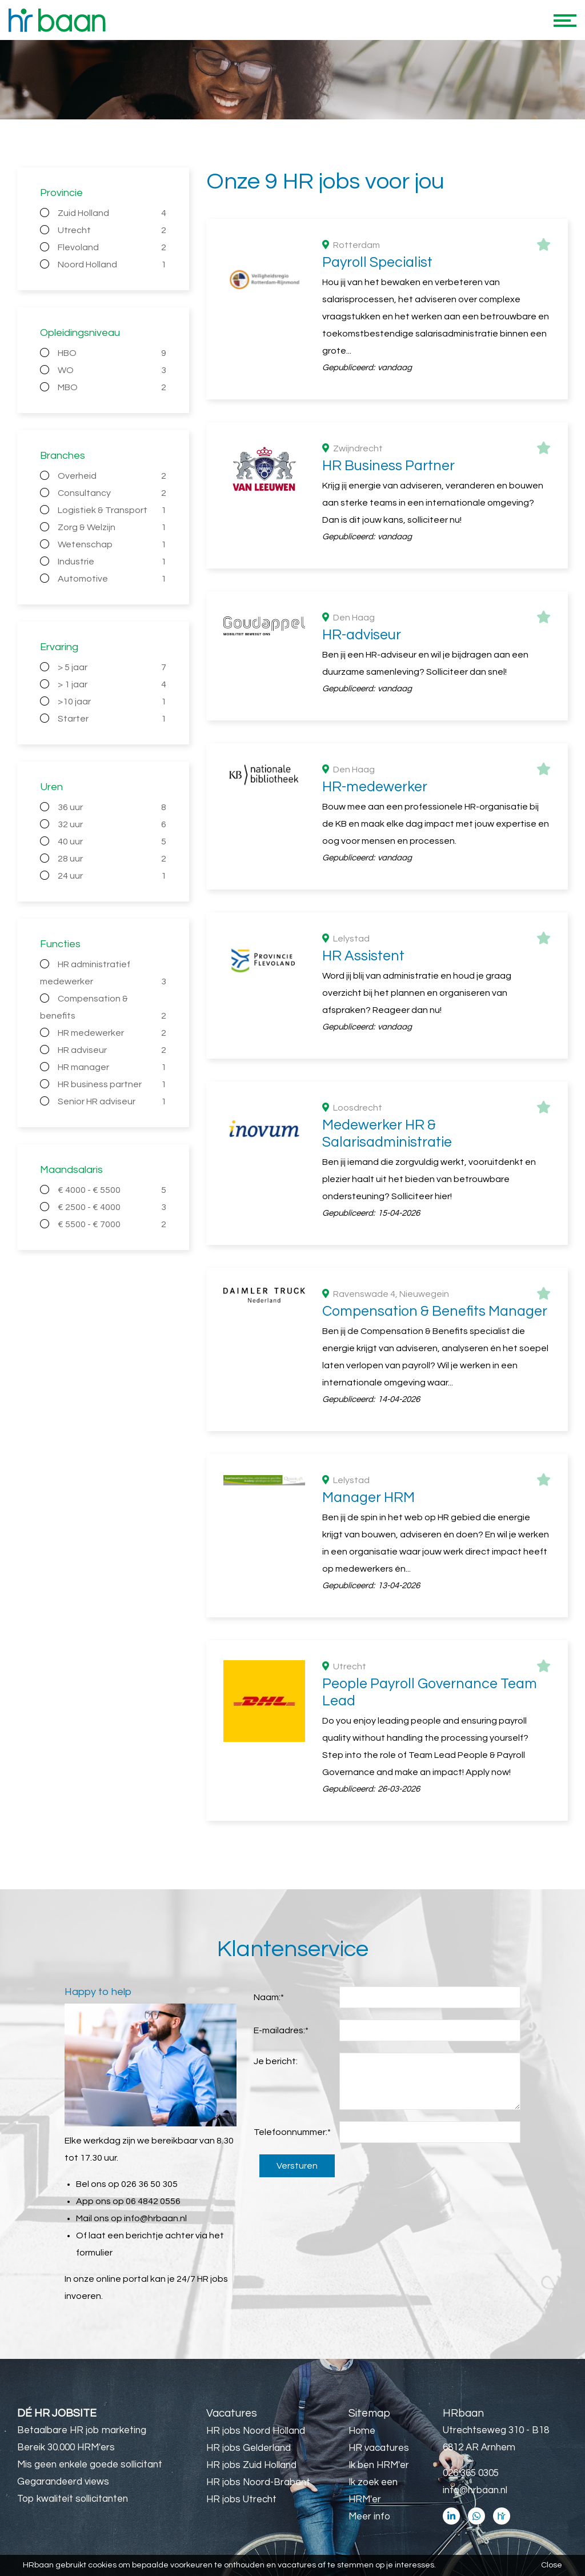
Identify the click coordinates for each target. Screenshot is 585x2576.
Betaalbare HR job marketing (81, 2430)
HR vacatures (378, 2448)
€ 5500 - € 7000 (112, 1224)
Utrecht (112, 230)
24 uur (112, 875)
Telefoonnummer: (292, 2132)
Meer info (369, 2516)
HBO (112, 353)
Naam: (269, 1997)
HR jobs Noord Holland (255, 2431)
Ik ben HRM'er (378, 2465)
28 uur (112, 858)
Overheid (112, 475)
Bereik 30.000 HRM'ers (66, 2447)
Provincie (61, 192)
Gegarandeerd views (63, 2482)
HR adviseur (112, 1050)
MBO (112, 387)
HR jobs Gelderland (248, 2448)
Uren (51, 787)
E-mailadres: (281, 2030)
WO (112, 370)
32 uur (112, 824)
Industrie (112, 561)
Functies (60, 944)
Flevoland (112, 247)
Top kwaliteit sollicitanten (72, 2499)
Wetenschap (112, 544)
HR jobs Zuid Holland (251, 2465)
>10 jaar (112, 701)
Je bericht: (276, 2061)
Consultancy (112, 493)
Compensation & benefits (103, 1009)
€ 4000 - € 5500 (112, 1190)
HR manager (112, 1067)
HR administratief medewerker (103, 975)
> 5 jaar (112, 667)
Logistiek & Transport (112, 510)
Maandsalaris (71, 1169)
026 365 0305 (471, 2473)
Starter (112, 718)
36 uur (112, 807)
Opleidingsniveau (80, 332)
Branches (62, 455)
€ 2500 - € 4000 (112, 1207)
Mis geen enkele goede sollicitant (89, 2464)
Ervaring (59, 647)
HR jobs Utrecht (241, 2499)
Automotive (112, 578)
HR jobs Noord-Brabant (258, 2482)
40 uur (112, 841)
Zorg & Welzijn (112, 527)
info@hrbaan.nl (155, 2218)
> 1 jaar (112, 684)
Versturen (297, 2165)
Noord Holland (112, 264)
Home (361, 2431)
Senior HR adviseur (112, 1101)
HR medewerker (112, 1032)
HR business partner (112, 1084)
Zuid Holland (112, 213)
